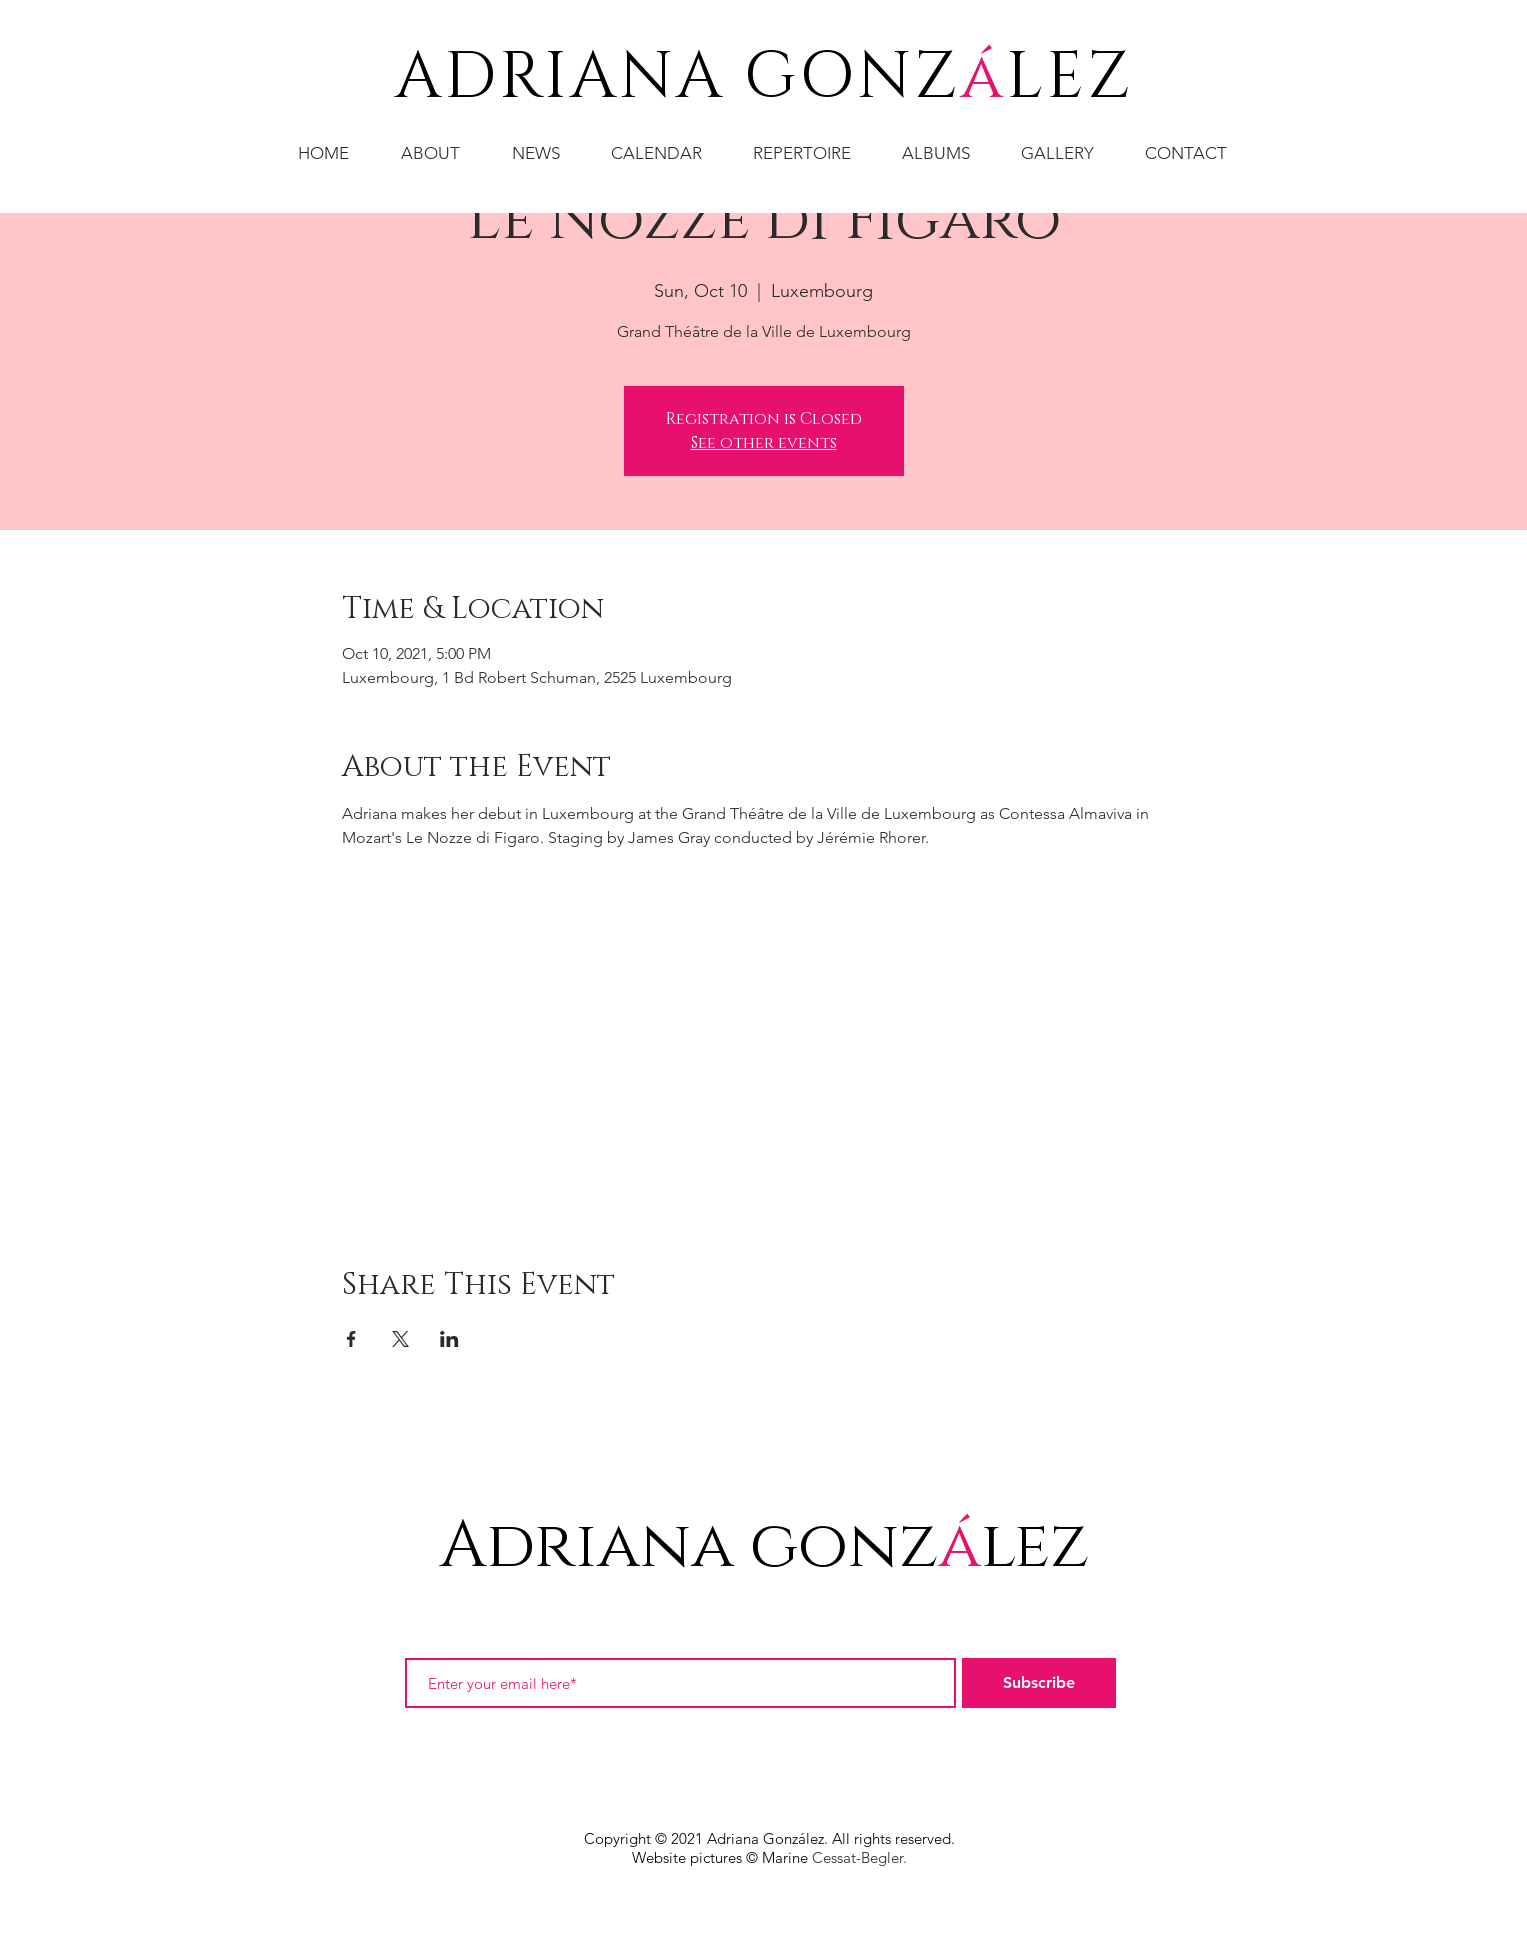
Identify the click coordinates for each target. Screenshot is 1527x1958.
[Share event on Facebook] (351, 1339)
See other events (764, 443)
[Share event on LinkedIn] (449, 1339)
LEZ (1069, 77)
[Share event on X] (400, 1339)
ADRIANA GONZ (677, 77)
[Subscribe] (1039, 1683)
